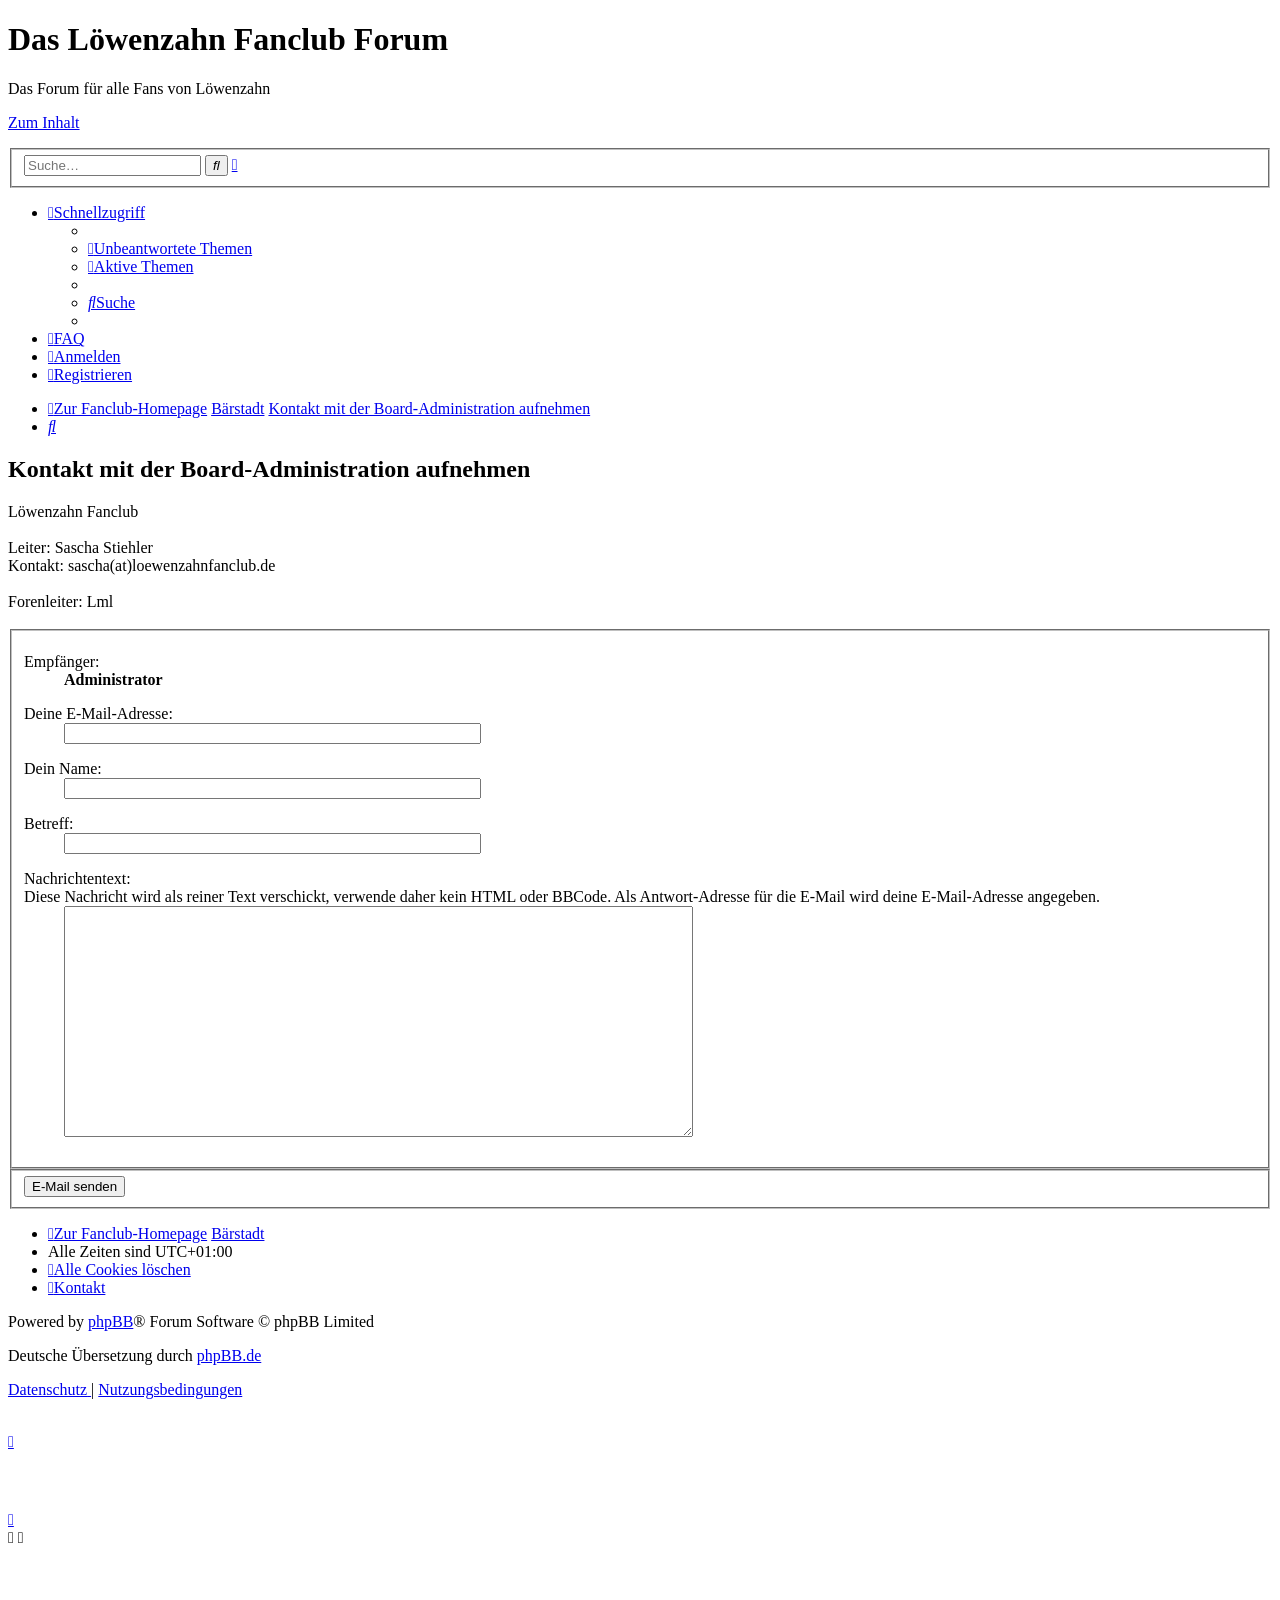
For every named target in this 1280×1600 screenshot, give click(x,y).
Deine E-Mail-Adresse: (98, 713)
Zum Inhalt (44, 122)
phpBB (110, 1366)
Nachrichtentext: (77, 878)
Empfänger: (62, 661)
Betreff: (48, 823)
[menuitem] (170, 248)
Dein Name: (63, 768)
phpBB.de (229, 1400)
